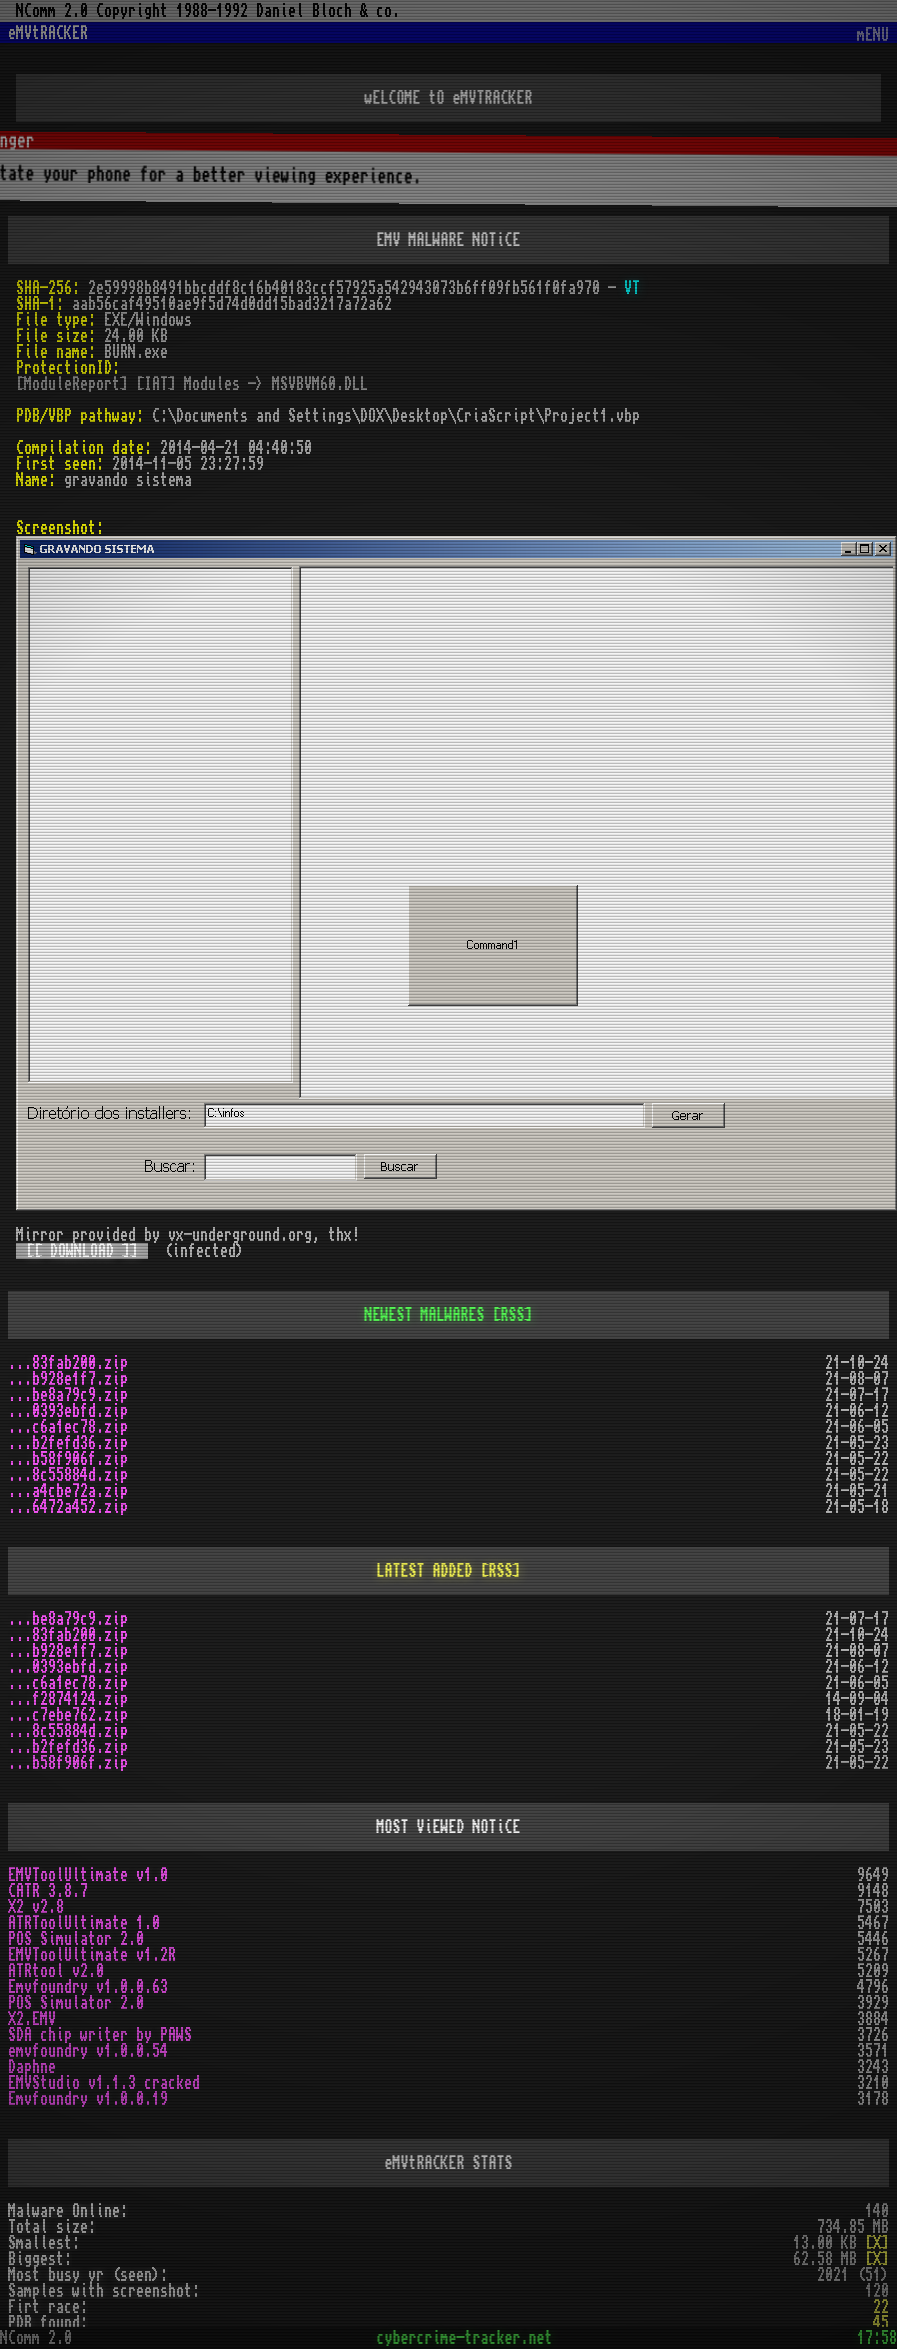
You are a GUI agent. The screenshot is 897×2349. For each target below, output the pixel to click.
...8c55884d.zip (68, 1475)
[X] (877, 2243)
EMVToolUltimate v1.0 (88, 1875)
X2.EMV (32, 2019)
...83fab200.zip (68, 1363)
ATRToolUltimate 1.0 (84, 1923)
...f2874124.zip (68, 1699)
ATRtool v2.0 (56, 1971)
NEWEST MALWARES (425, 1315)
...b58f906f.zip (68, 1459)
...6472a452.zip (68, 1507)
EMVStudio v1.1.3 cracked (104, 2083)
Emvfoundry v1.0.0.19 (88, 2099)
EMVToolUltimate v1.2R (92, 1955)
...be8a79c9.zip (68, 1395)
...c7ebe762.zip (68, 1715)
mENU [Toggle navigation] (873, 35)
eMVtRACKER (48, 33)
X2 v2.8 (36, 1907)
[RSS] (513, 1315)
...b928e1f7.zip (68, 1379)
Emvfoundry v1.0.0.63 (88, 1987)
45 (881, 2323)
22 (881, 2307)
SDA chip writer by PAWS (100, 2035)
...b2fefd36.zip (68, 1443)
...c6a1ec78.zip (68, 1427)
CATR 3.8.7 (48, 1891)
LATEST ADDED (425, 1571)
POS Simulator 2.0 (76, 1939)
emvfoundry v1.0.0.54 (88, 2051)
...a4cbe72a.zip (68, 1491)
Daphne (32, 2067)
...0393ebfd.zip (68, 1411)
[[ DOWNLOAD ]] (82, 1251)
